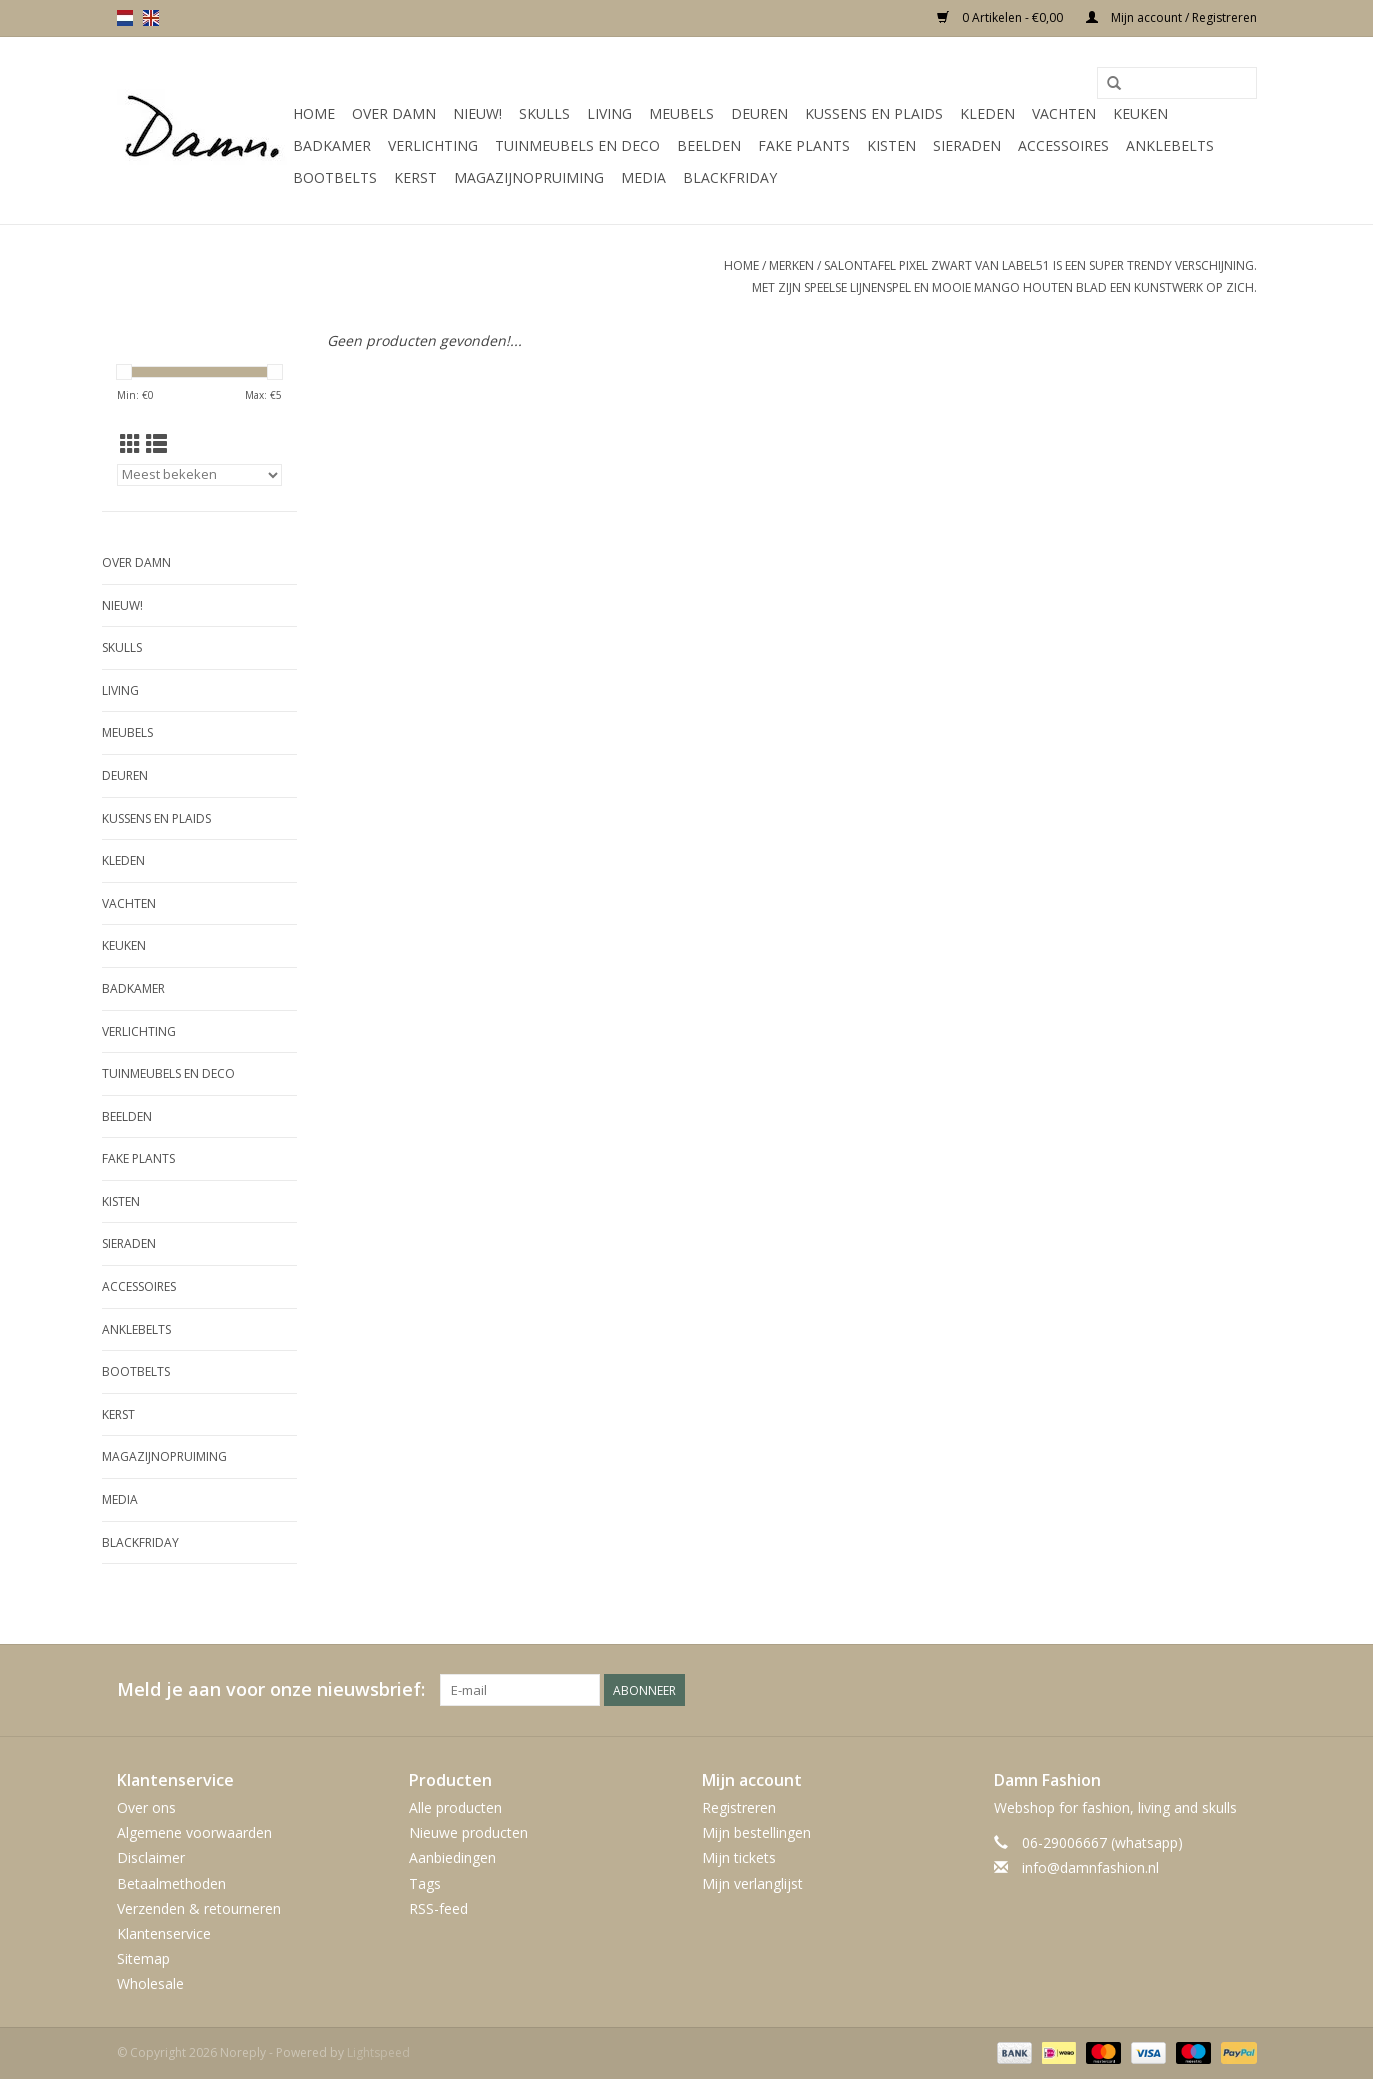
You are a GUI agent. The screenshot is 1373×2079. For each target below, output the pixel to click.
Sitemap (143, 1958)
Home (314, 113)
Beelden (709, 145)
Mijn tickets (739, 1857)
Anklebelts (1170, 145)
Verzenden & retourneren (199, 1908)
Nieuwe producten (468, 1832)
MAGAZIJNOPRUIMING (529, 177)
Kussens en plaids (874, 113)
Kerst (415, 177)
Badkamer (332, 145)
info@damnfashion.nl (1090, 1867)
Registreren (739, 1807)
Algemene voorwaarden (194, 1832)
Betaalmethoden (171, 1883)
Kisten (891, 145)
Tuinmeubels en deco (577, 145)
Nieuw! (477, 113)
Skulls (544, 113)
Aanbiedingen (452, 1857)
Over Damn (394, 113)
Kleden (987, 113)
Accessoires (1063, 145)
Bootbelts (335, 177)
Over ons (146, 1807)
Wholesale (150, 1983)
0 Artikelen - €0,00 (1001, 17)
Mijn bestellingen (756, 1832)
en (151, 18)
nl (125, 18)
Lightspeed (378, 2052)
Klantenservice (164, 1933)
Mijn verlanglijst (752, 1883)
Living (609, 113)
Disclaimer (151, 1857)
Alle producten (455, 1807)
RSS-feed (438, 1908)
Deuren (759, 113)
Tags (425, 1883)
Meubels (681, 113)
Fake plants (804, 145)
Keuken (1140, 113)
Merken (791, 265)
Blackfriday (730, 177)
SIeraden (967, 145)
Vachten (1064, 113)
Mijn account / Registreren (1171, 17)
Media (643, 177)
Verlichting (433, 145)
